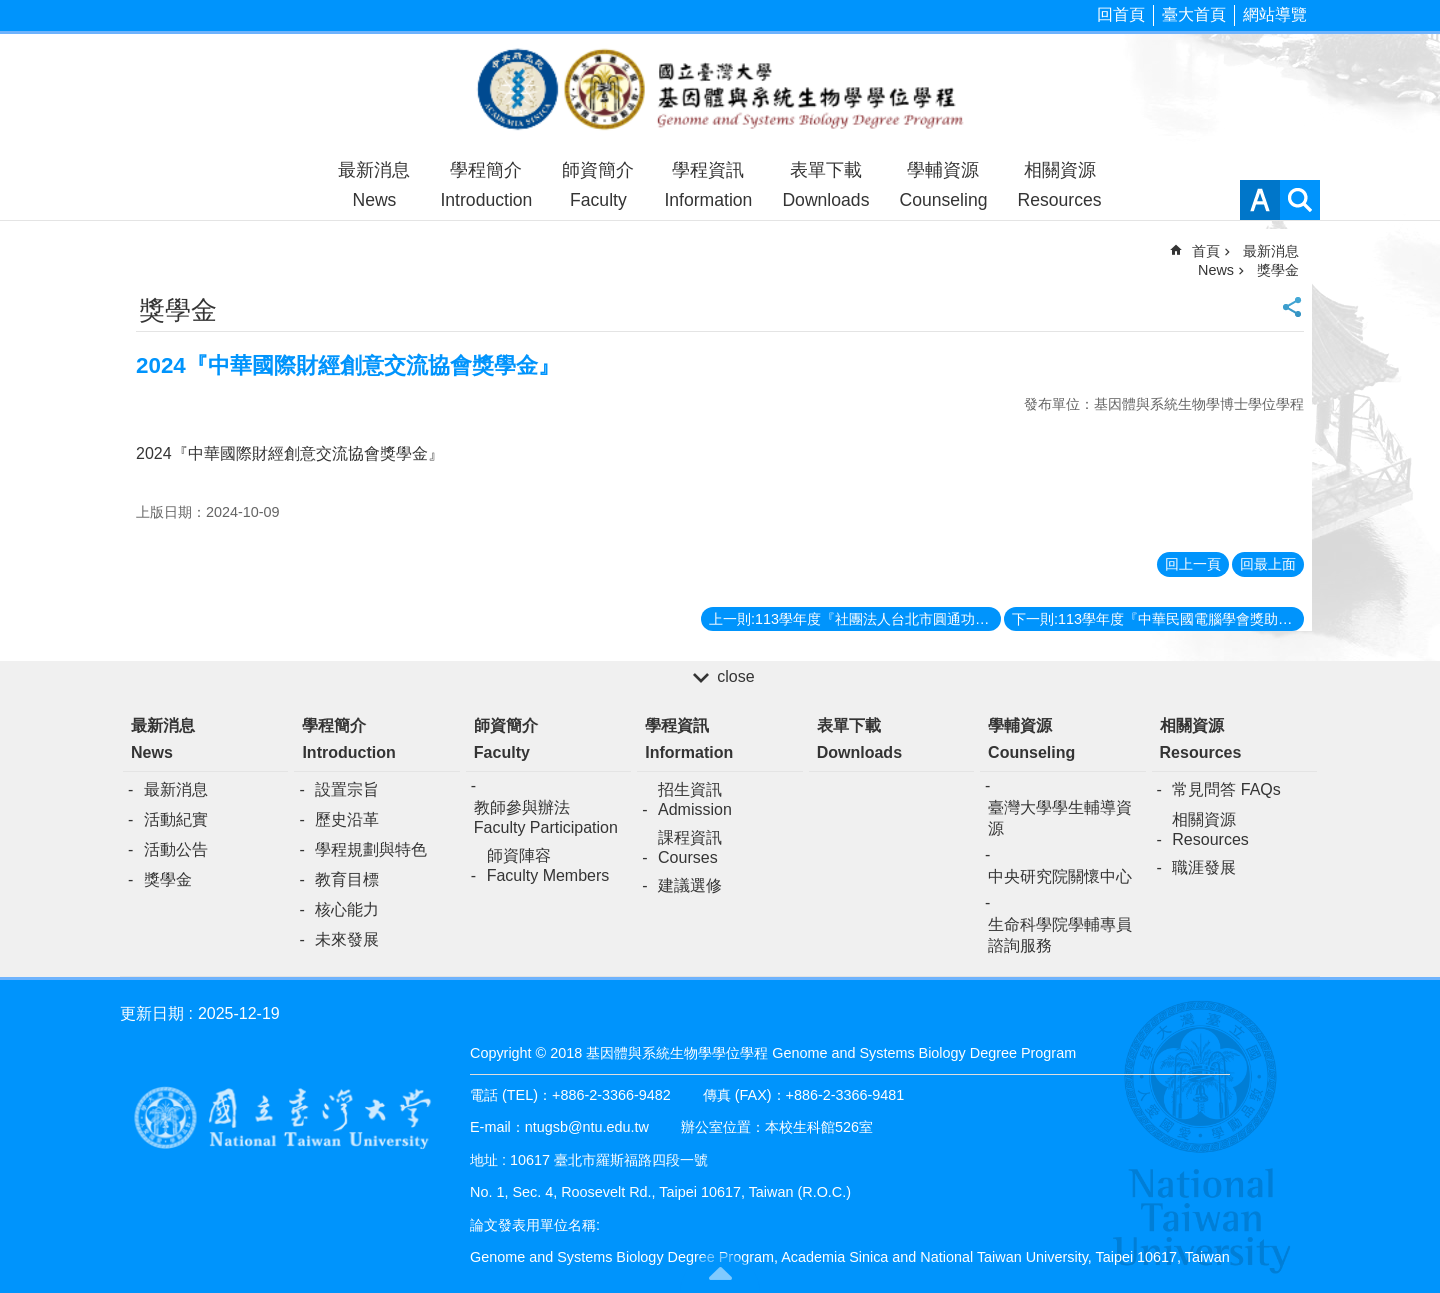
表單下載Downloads (825, 185)
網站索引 (1300, 200)
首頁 (1206, 251)
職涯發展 (1204, 867)
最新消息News (374, 185)
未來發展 (347, 939)
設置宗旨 (347, 789)
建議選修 (690, 885)
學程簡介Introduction (486, 185)
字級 (1260, 200)
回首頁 (1121, 14)
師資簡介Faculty (598, 185)
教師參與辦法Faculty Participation (546, 817)
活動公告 (176, 849)
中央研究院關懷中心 (1060, 876)
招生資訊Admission (695, 799)
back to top (720, 1273)
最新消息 (176, 789)
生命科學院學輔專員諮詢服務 (1060, 935)
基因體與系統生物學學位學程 (720, 92)
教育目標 (347, 879)
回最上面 (1268, 564)
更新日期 (152, 1013)
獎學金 (1278, 270)
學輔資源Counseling (943, 185)
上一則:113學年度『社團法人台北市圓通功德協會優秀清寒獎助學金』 (855, 619)
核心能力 (347, 909)
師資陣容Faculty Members (548, 865)
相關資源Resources (1059, 185)
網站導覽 (1275, 14)
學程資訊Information (708, 185)
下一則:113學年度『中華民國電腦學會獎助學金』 (1158, 619)
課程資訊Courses (690, 847)
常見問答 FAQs (1226, 789)
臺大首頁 (1194, 14)
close (735, 676)
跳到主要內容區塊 (10, 10)
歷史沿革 (347, 819)
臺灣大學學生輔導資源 (1060, 818)
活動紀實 (176, 819)
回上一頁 (1193, 564)
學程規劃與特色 (371, 849)
